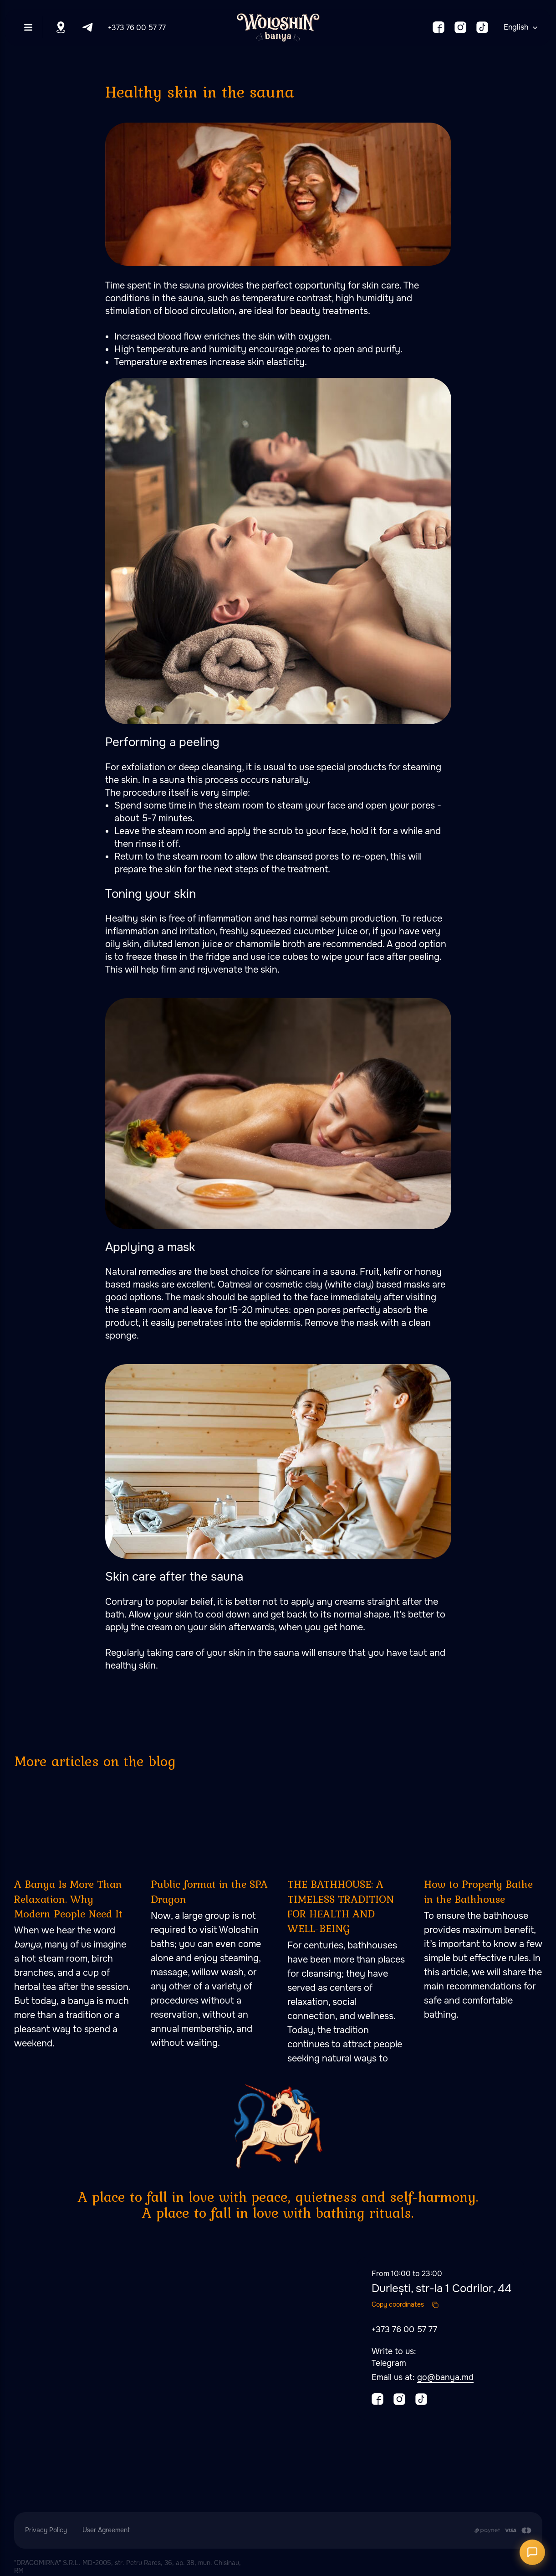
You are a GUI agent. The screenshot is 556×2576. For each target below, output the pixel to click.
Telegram (389, 2363)
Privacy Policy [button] (46, 2530)
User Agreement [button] (106, 2530)
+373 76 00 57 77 (137, 27)
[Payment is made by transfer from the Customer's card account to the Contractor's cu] (502, 2530)
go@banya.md (445, 2377)
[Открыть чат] (532, 2552)
